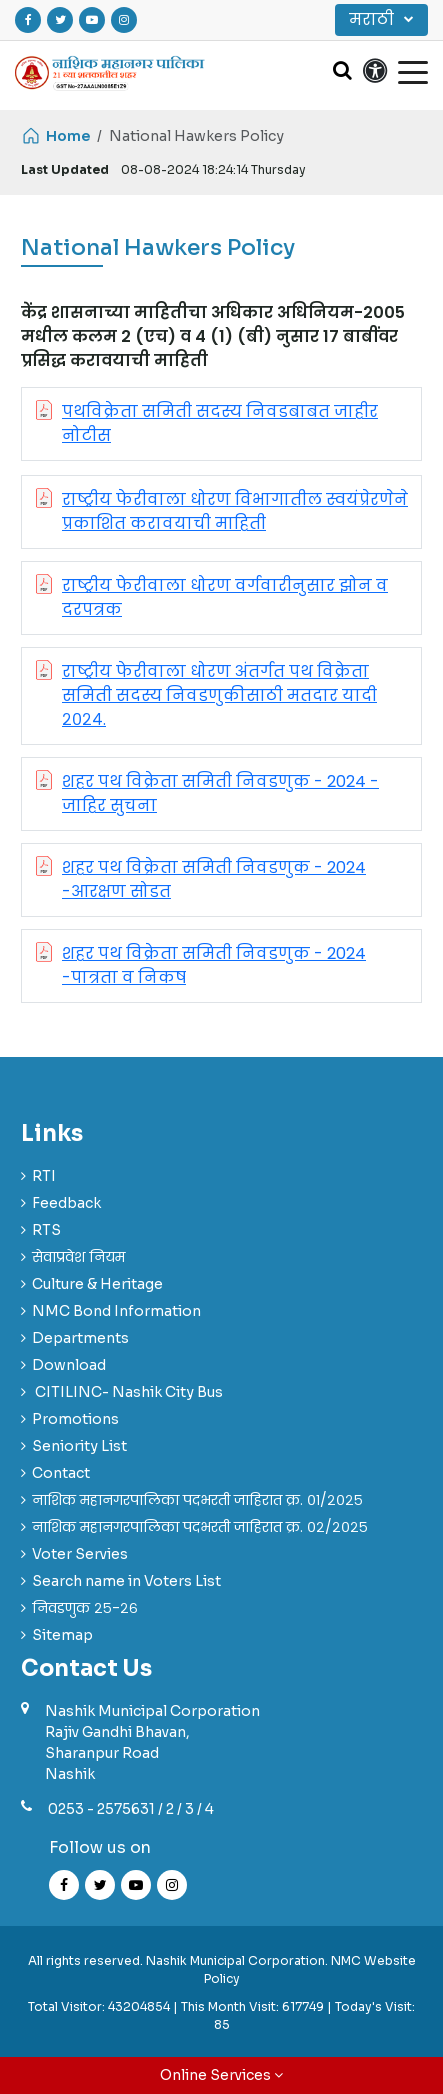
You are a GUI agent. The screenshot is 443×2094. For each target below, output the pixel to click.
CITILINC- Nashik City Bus (127, 1392)
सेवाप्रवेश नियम (78, 1257)
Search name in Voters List (126, 1581)
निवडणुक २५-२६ (85, 1608)
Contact (61, 1473)
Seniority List (79, 1446)
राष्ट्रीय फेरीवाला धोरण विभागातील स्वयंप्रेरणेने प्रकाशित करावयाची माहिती (235, 511)
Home (55, 136)
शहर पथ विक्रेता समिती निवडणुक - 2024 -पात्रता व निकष (214, 965)
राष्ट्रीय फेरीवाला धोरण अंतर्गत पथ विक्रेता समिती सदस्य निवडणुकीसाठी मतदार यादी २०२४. (219, 695)
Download (69, 1365)
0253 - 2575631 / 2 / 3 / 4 (131, 1809)
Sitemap (62, 1635)
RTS (46, 1230)
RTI (44, 1176)
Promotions (75, 1419)
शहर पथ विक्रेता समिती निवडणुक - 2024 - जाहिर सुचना (220, 793)
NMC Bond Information (116, 1311)
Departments (80, 1338)
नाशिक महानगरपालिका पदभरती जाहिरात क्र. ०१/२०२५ (197, 1500)
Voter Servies (80, 1554)
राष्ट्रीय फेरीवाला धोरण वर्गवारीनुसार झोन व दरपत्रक (225, 597)
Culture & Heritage (97, 1284)
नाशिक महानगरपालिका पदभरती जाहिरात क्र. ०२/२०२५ (200, 1527)
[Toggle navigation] (413, 71)
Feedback (66, 1203)
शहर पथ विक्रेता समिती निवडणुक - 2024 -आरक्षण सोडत (214, 879)
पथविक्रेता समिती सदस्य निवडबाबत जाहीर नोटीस (220, 423)
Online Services (221, 2075)
